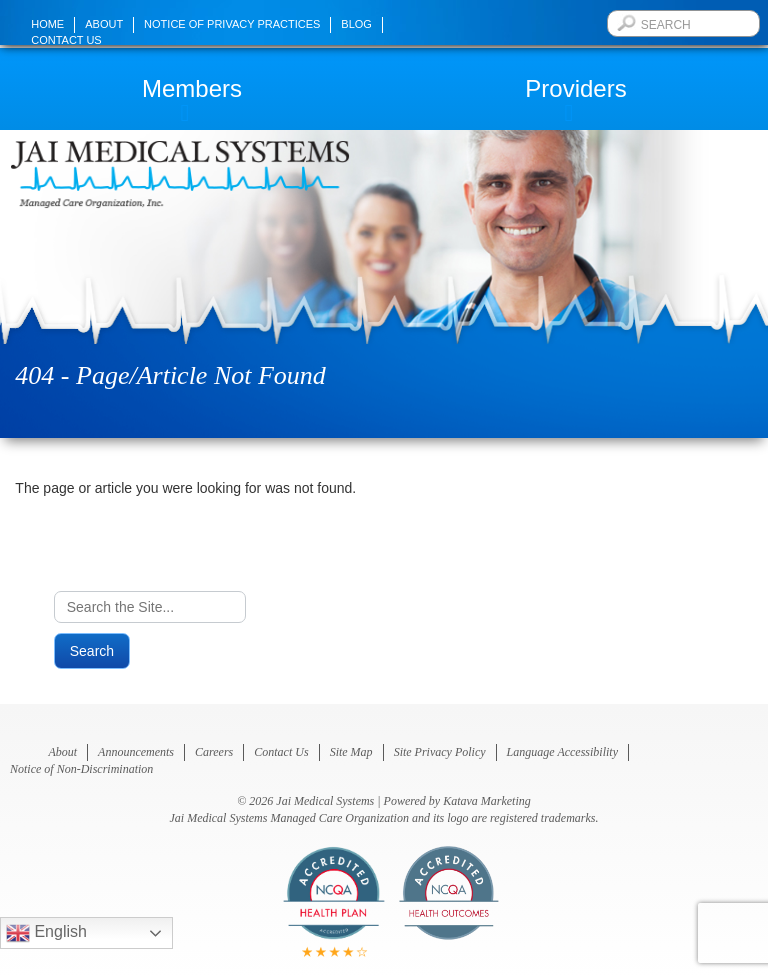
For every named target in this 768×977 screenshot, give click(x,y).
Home (47, 24)
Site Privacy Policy (440, 752)
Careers (214, 752)
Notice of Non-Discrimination (81, 769)
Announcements (136, 752)
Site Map (351, 752)
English (46, 933)
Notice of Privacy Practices (232, 24)
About (104, 24)
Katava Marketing (487, 801)
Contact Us (66, 40)
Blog (356, 24)
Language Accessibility (562, 752)
